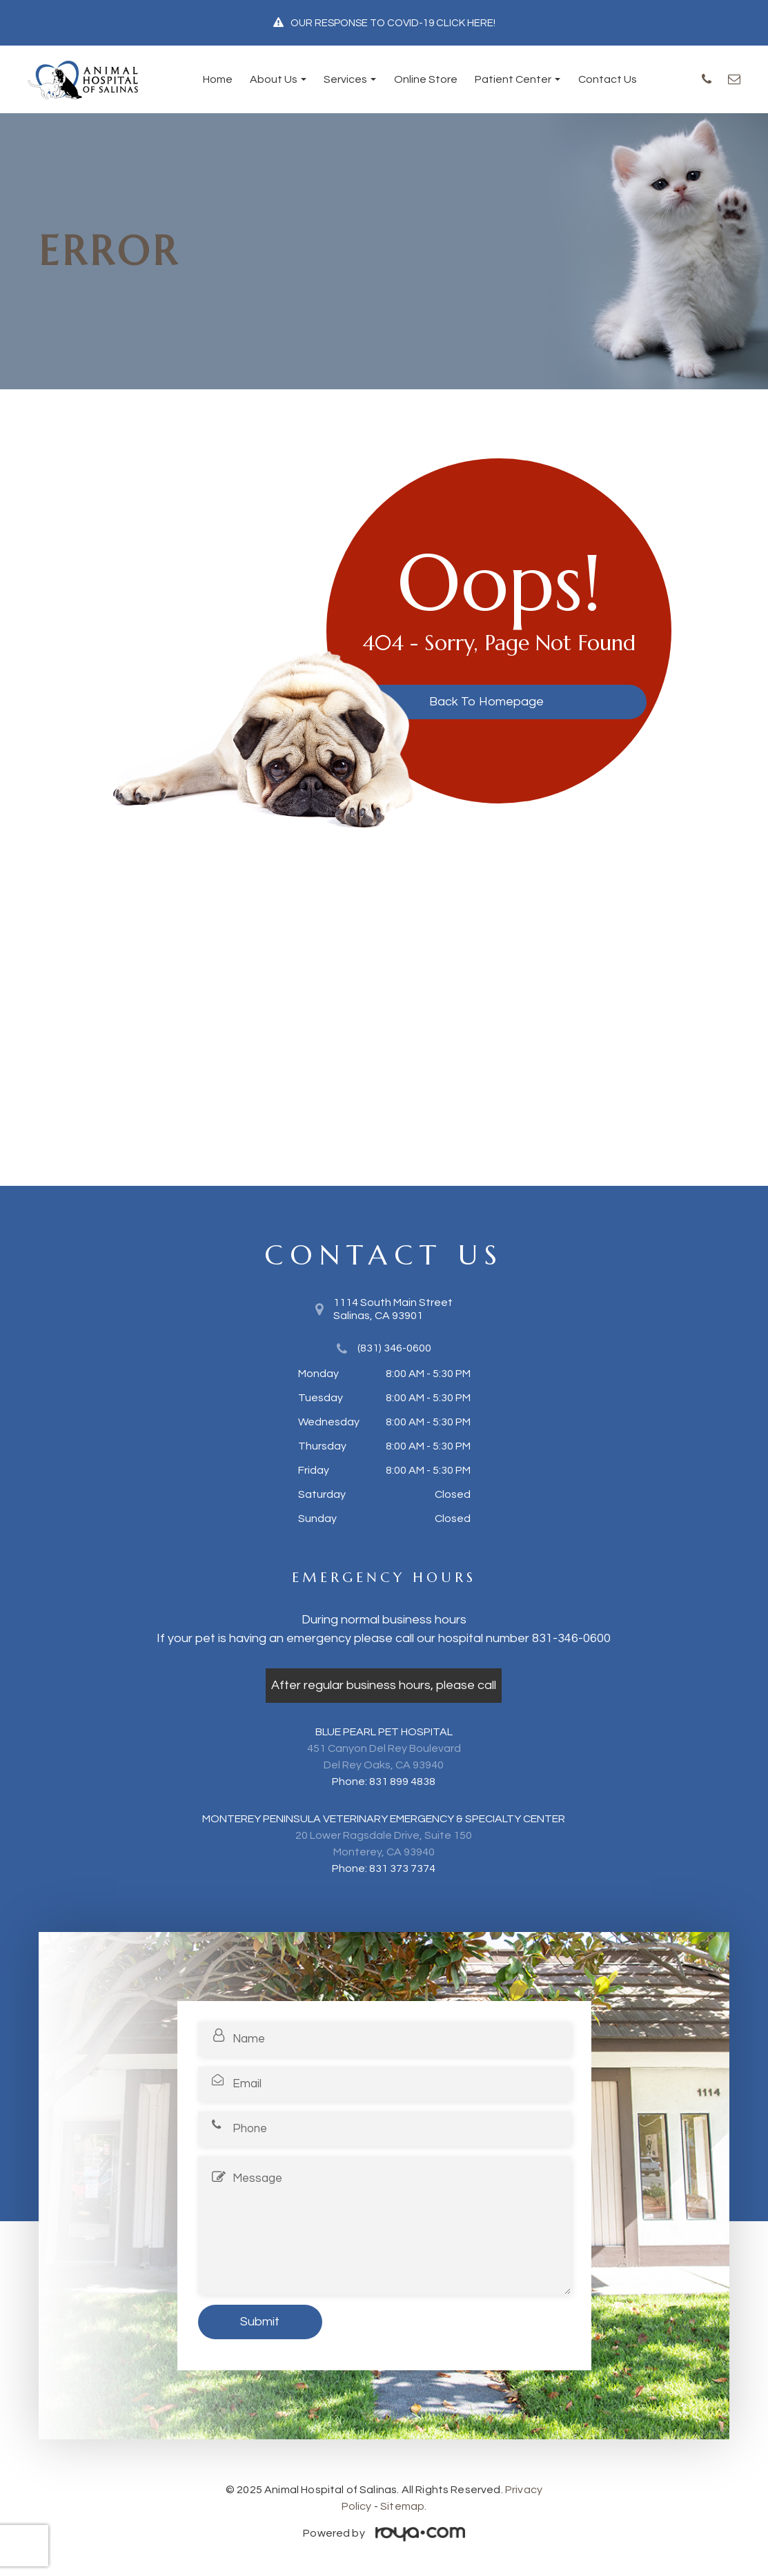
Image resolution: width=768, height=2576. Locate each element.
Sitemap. (403, 2506)
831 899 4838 (402, 1781)
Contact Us (607, 79)
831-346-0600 (571, 1638)
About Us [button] (278, 79)
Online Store (425, 79)
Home (218, 79)
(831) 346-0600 (394, 1348)
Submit (259, 2321)
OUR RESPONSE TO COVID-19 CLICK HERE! (393, 23)
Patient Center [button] (517, 79)
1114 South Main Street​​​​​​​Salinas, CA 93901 (393, 1309)
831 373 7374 (402, 1868)
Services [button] (350, 79)
